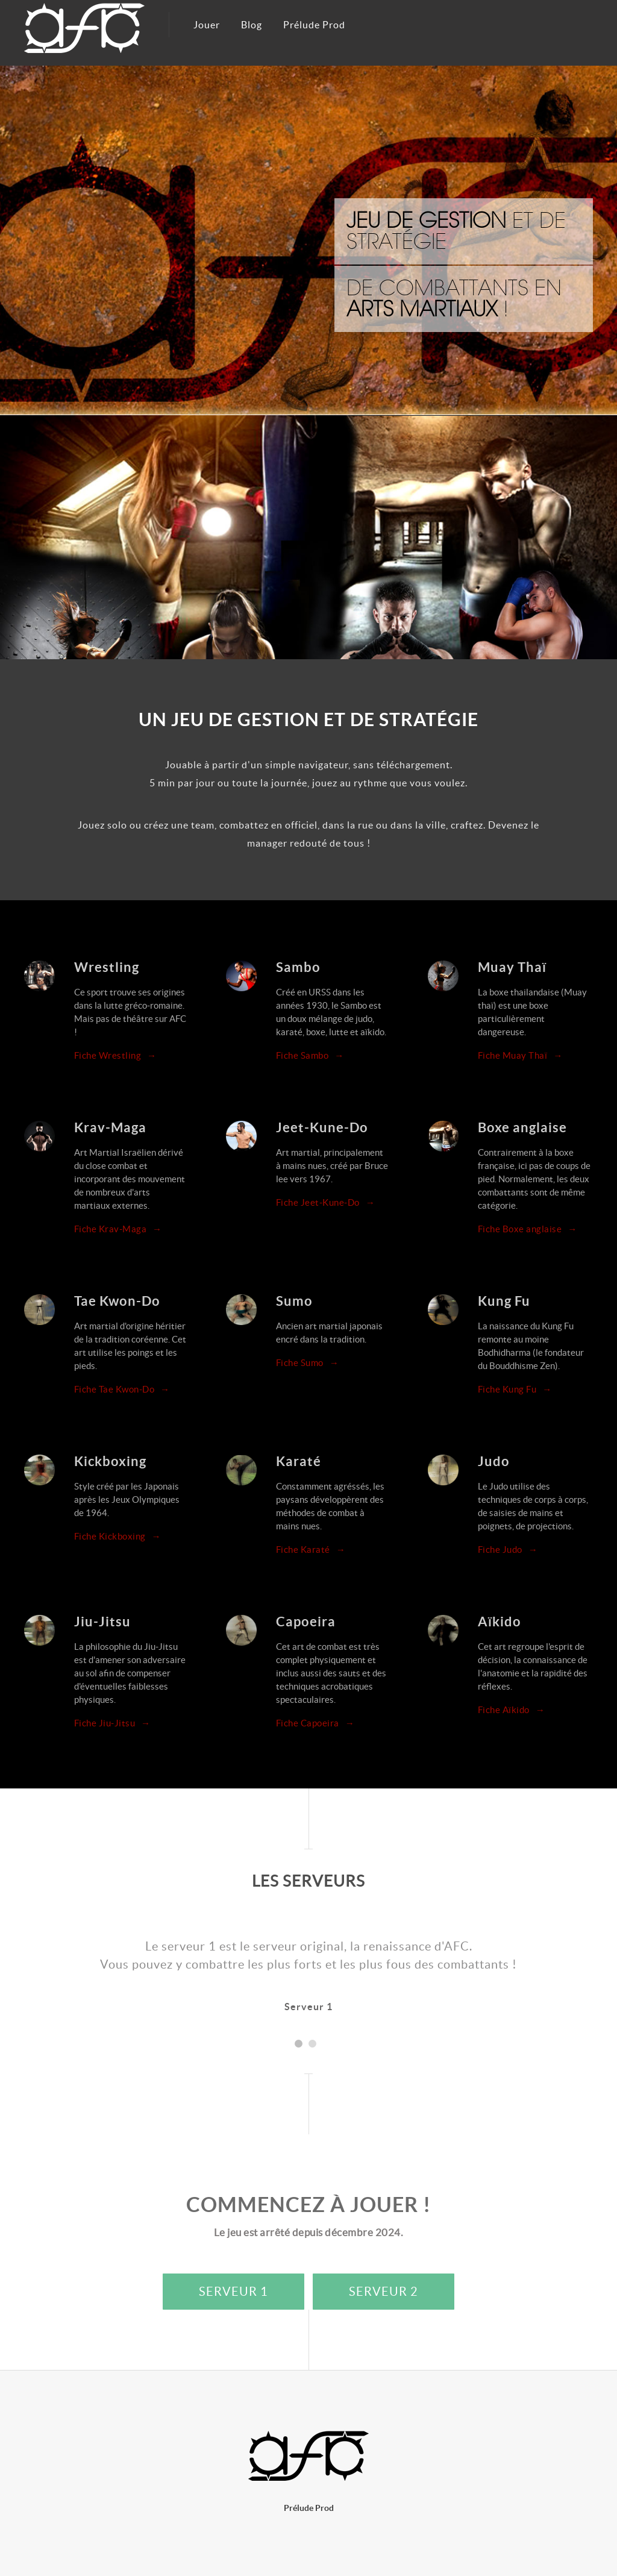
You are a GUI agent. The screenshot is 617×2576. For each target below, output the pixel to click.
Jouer (206, 24)
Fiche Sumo (307, 1363)
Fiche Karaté (311, 1549)
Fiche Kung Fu (515, 1389)
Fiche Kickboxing (117, 1536)
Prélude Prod (314, 24)
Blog (251, 24)
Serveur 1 (233, 2291)
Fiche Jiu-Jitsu (112, 1723)
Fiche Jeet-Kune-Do (325, 1202)
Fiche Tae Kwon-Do (122, 1389)
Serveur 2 (383, 2291)
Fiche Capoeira (315, 1723)
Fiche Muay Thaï (520, 1055)
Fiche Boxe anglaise (527, 1229)
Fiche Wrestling (115, 1055)
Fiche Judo (508, 1549)
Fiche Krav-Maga (118, 1229)
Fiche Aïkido (511, 1710)
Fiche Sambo (310, 1055)
